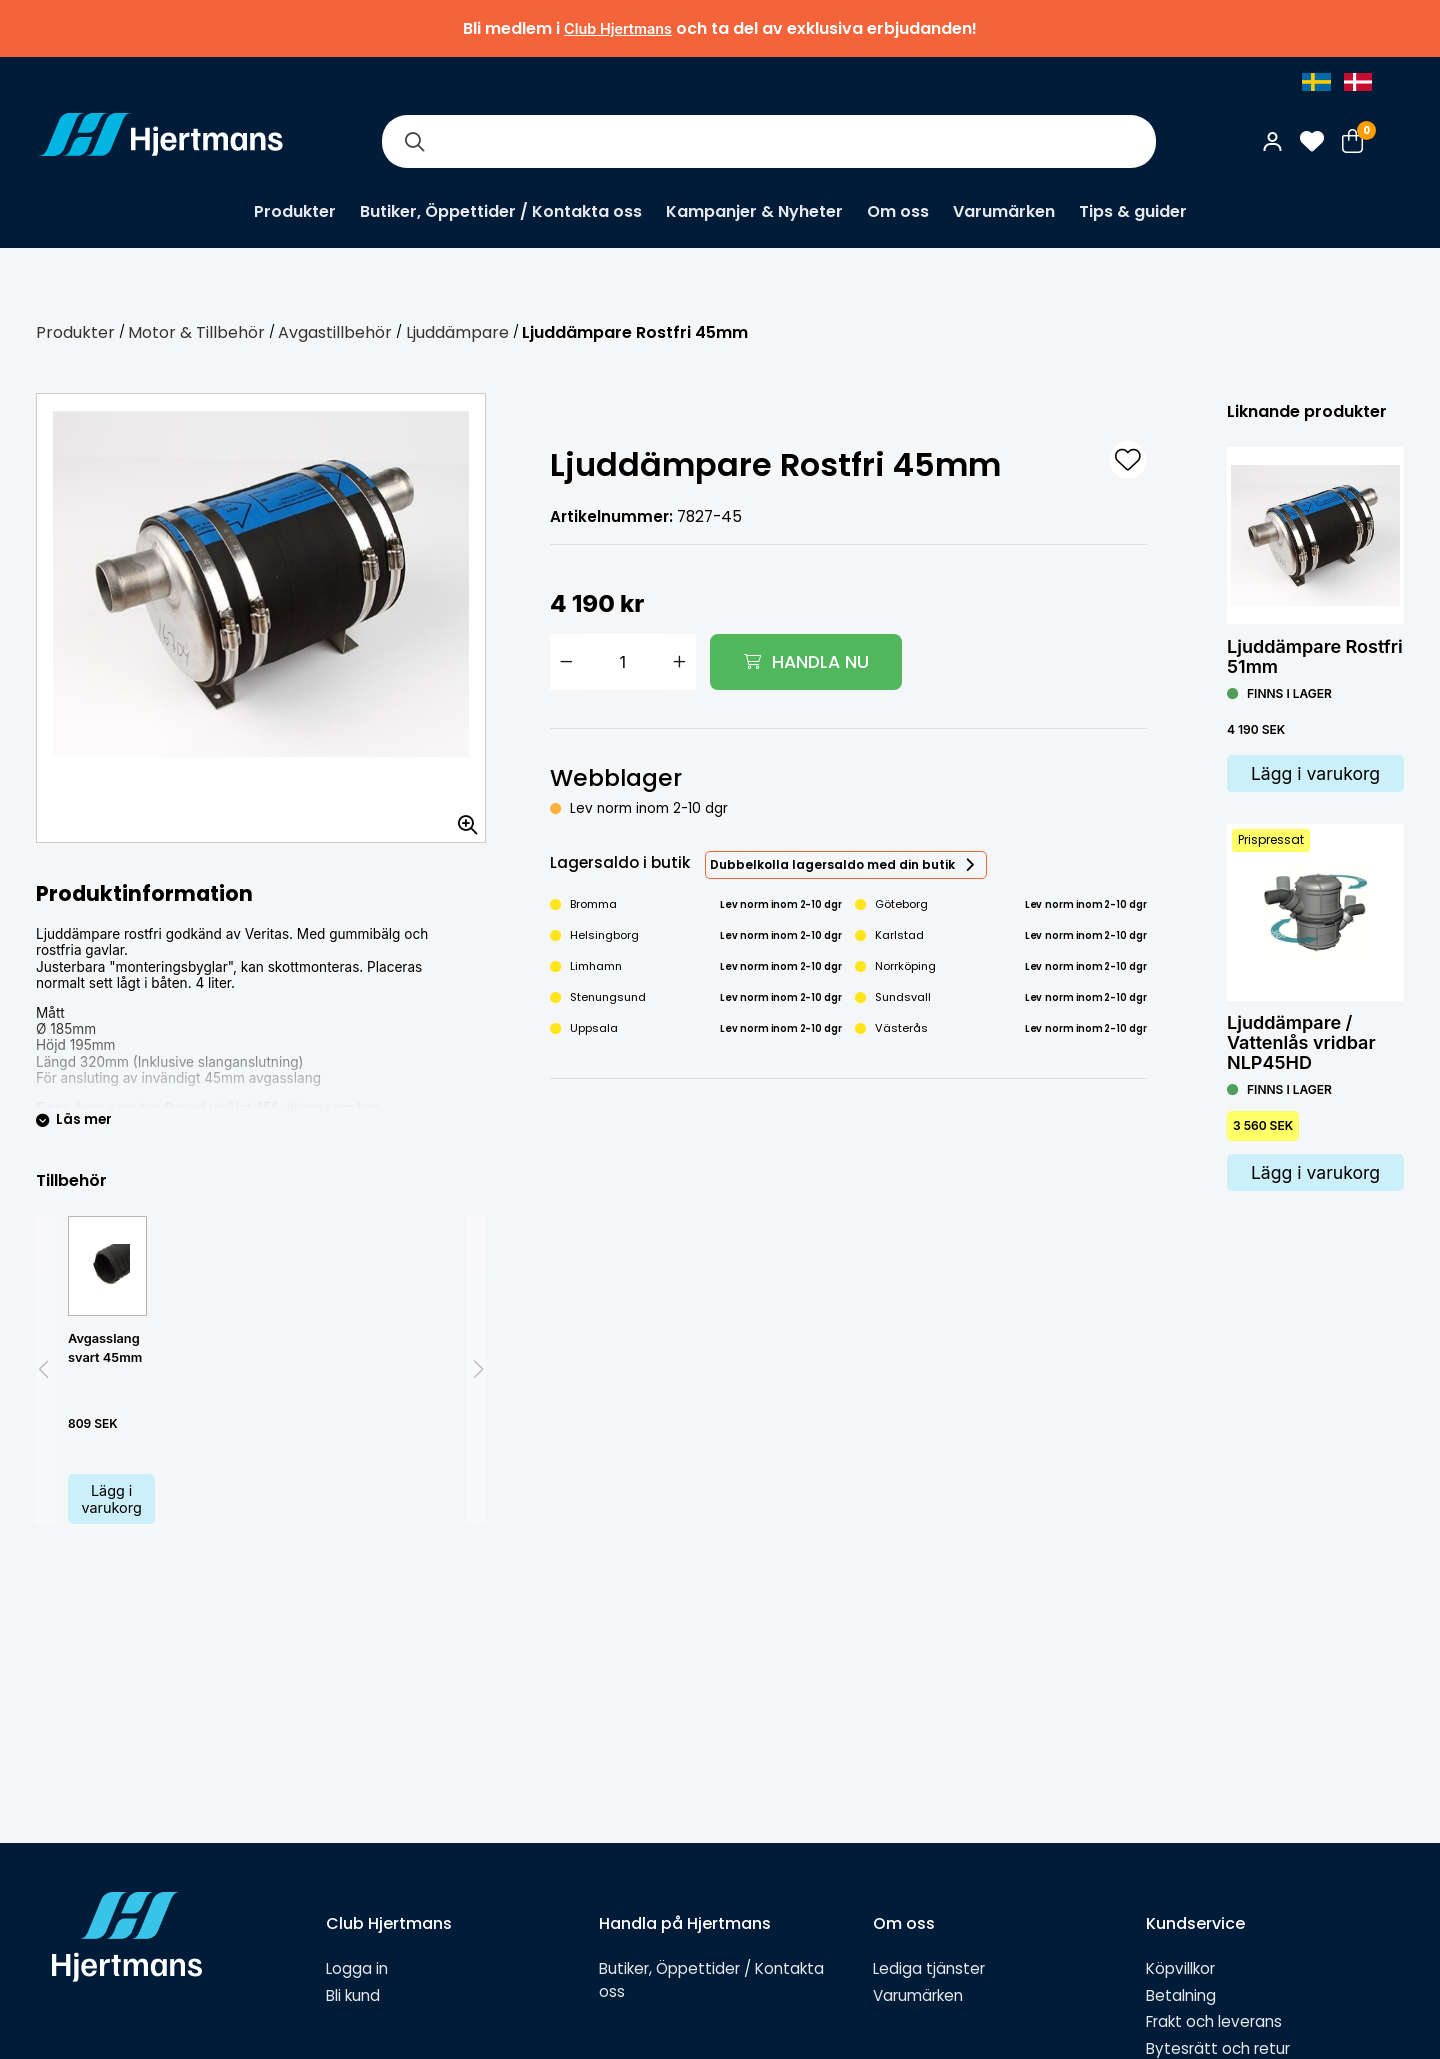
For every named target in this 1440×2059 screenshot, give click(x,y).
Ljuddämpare (457, 332)
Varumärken (1004, 211)
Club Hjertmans (618, 28)
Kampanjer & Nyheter (754, 211)
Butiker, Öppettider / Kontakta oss (501, 211)
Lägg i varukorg (112, 1499)
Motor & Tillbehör (196, 332)
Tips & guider (1133, 211)
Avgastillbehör (335, 332)
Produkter (295, 211)
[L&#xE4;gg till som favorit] (1128, 460)
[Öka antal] (680, 662)
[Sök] (414, 141)
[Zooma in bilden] (461, 818)
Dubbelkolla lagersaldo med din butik (832, 864)
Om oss (898, 211)
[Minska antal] (566, 662)
